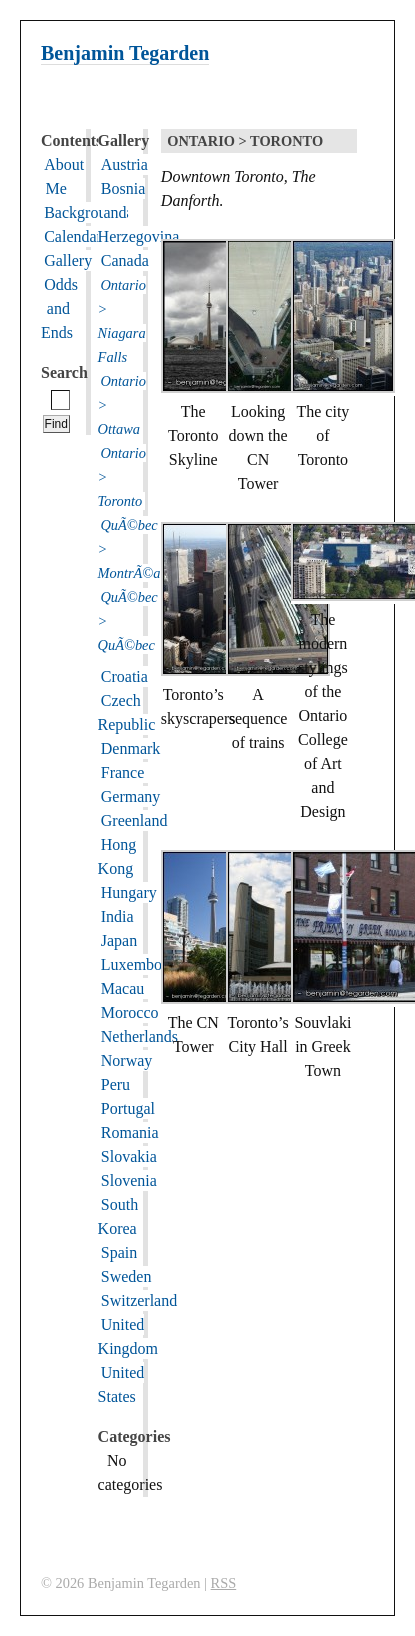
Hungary (129, 892)
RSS (224, 1583)
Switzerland (139, 1300)
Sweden (126, 1276)
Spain (119, 1252)
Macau (123, 988)
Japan (119, 940)
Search (64, 372)
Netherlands (139, 1036)
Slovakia (129, 1156)
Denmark (131, 748)
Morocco (130, 1012)
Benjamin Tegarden (125, 53)
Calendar (73, 236)
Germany (131, 796)
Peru (115, 1084)
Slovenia (129, 1180)
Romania (130, 1132)
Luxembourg (142, 964)
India (117, 916)
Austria (124, 164)
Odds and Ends (59, 308)
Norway (127, 1060)
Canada (125, 260)
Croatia (124, 676)
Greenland (134, 820)
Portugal (128, 1108)
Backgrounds (86, 212)
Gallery (68, 260)
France (123, 772)
